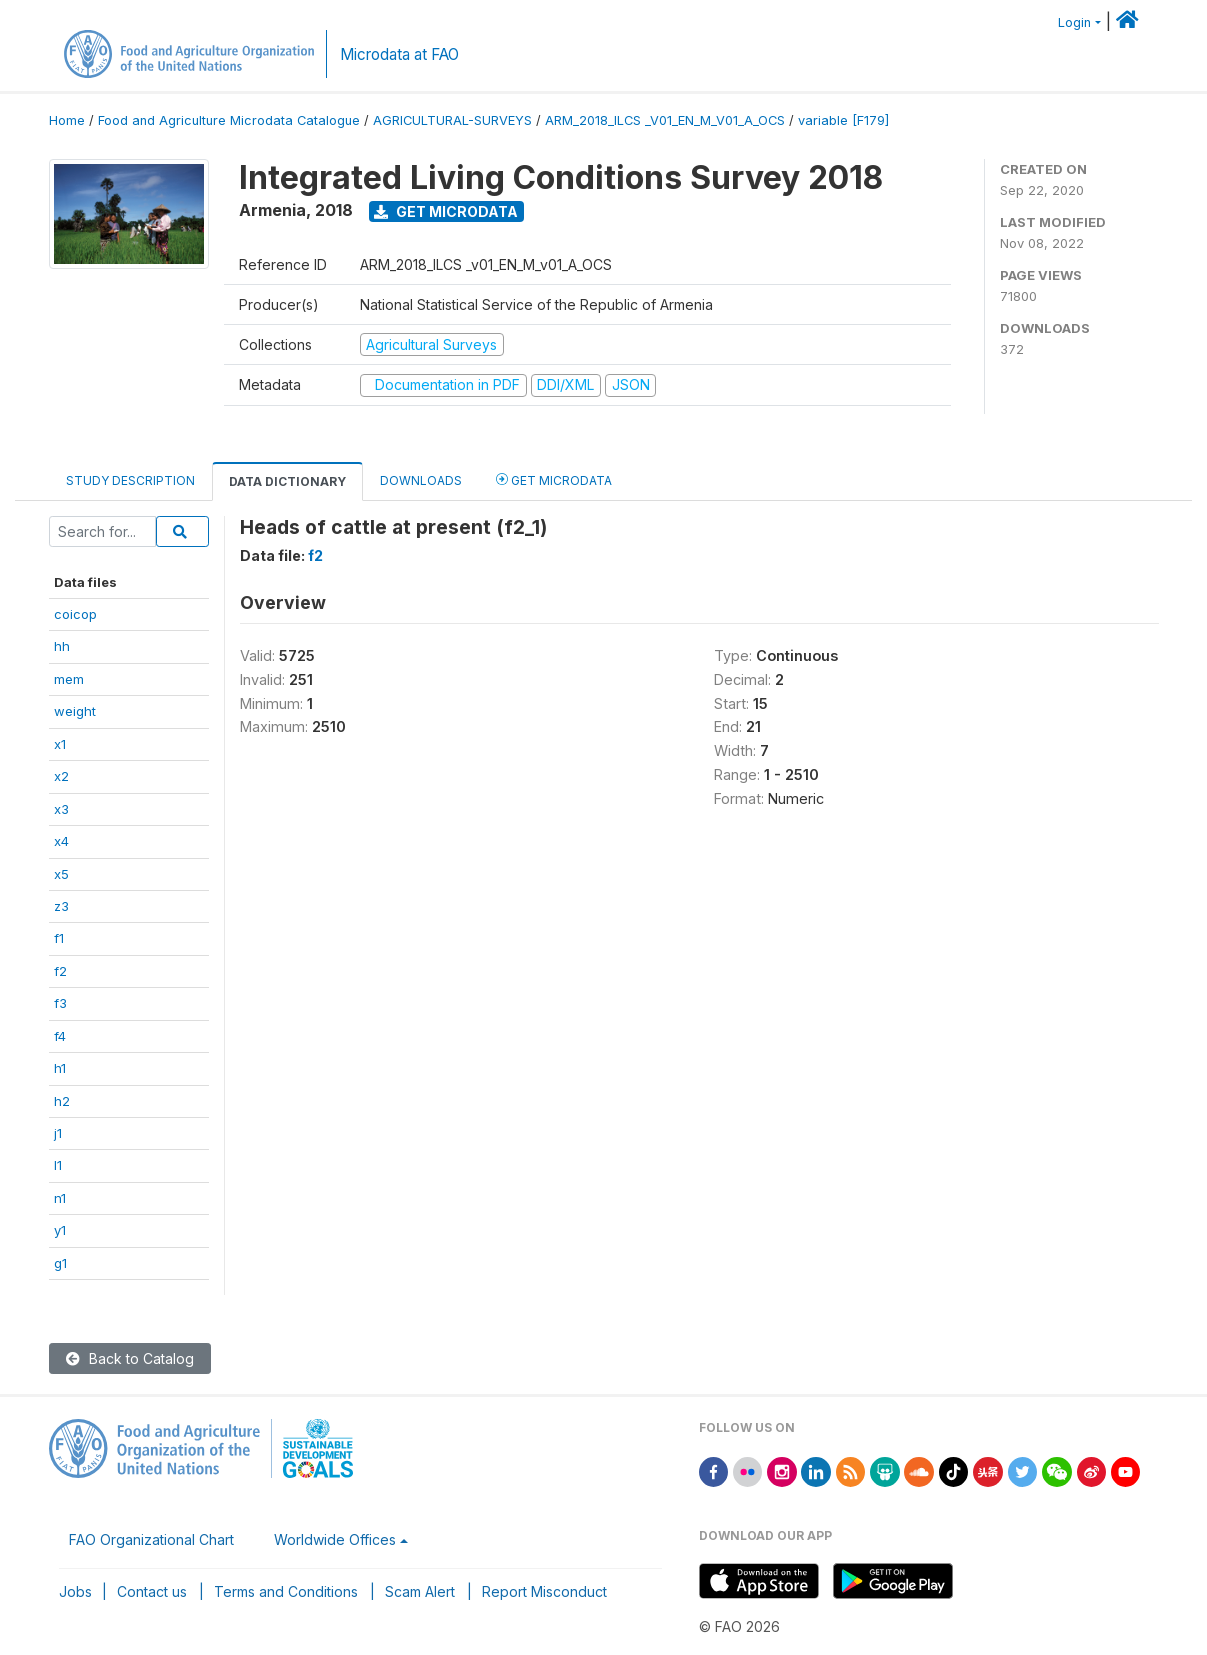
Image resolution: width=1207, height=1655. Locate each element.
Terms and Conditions (286, 1591)
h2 (62, 1101)
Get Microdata (446, 211)
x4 (61, 841)
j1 (58, 1133)
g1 (60, 1263)
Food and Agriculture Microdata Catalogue (229, 120)
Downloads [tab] (421, 480)
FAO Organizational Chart (151, 1539)
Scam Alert (420, 1591)
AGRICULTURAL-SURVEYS (452, 120)
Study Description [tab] (130, 480)
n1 (60, 1198)
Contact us (152, 1591)
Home (67, 120)
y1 (60, 1230)
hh (62, 646)
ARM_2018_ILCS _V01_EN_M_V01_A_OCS (665, 120)
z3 (61, 906)
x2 (61, 776)
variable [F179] (843, 120)
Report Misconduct (544, 1591)
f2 (60, 971)
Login (1074, 22)
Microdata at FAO (399, 54)
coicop (75, 614)
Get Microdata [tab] (554, 479)
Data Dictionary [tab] (287, 481)
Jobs (75, 1591)
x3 (61, 809)
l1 (58, 1165)
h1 (60, 1068)
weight (75, 711)
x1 (60, 744)
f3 (60, 1003)
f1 (59, 938)
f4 (60, 1036)
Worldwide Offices (335, 1539)
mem (69, 679)
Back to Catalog (130, 1358)
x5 (61, 874)
